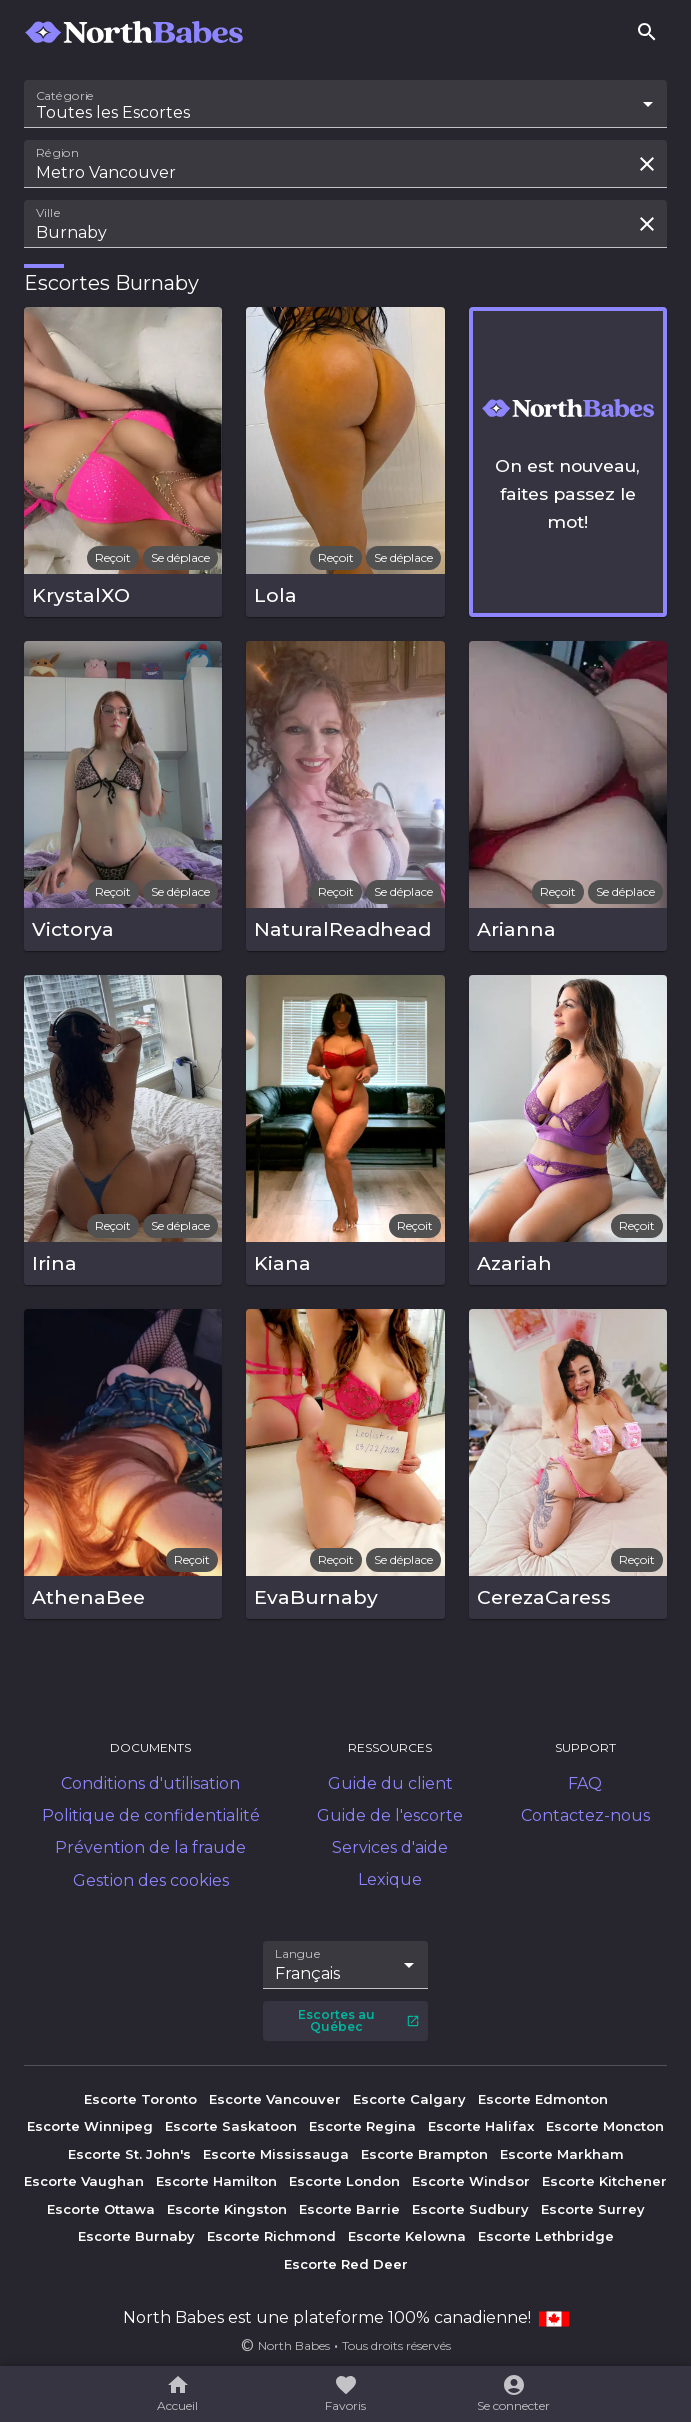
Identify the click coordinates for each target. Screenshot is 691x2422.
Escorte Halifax (481, 2126)
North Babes (294, 2345)
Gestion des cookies (151, 1880)
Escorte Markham (562, 2154)
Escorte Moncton (605, 2126)
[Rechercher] (647, 32)
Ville (49, 213)
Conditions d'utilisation (150, 1783)
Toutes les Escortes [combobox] (113, 112)
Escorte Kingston (227, 2209)
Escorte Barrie (349, 2209)
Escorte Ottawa (101, 2209)
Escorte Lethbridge (546, 2236)
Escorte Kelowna (407, 2236)
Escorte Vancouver (275, 2099)
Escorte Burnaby (136, 2236)
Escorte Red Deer (346, 2264)
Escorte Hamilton (216, 2181)
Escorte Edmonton (543, 2099)
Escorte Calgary (409, 2099)
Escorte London (344, 2181)
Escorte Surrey (593, 2209)
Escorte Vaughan (84, 2181)
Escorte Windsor (471, 2181)
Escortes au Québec (359, 2020)
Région (57, 153)
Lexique (390, 1879)
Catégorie (65, 96)
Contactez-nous (585, 1815)
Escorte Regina (362, 2126)
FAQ (585, 1783)
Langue (298, 1953)
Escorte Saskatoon (231, 2126)
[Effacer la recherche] (647, 164)
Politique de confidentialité (151, 1815)
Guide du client (390, 1783)
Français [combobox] (307, 1973)
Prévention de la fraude (150, 1847)
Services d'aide (390, 1847)
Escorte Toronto (140, 2099)
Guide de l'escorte (390, 1815)
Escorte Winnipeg (90, 2126)
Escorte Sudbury (470, 2209)
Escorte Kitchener (604, 2181)
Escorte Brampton (424, 2154)
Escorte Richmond (271, 2236)
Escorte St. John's (129, 2154)
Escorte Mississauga (276, 2154)
